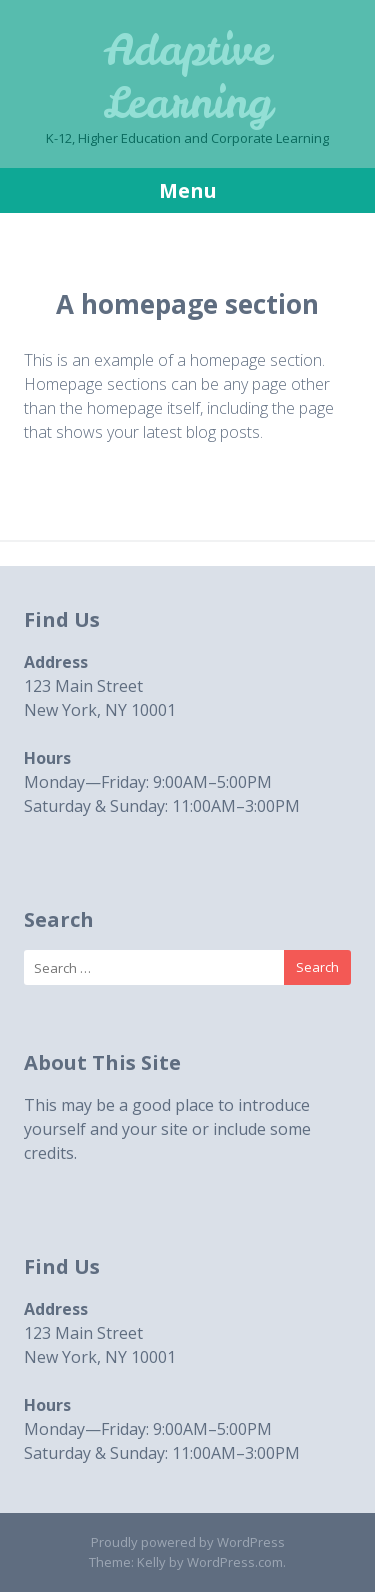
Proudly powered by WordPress (188, 1542)
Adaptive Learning (187, 76)
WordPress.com (235, 1562)
